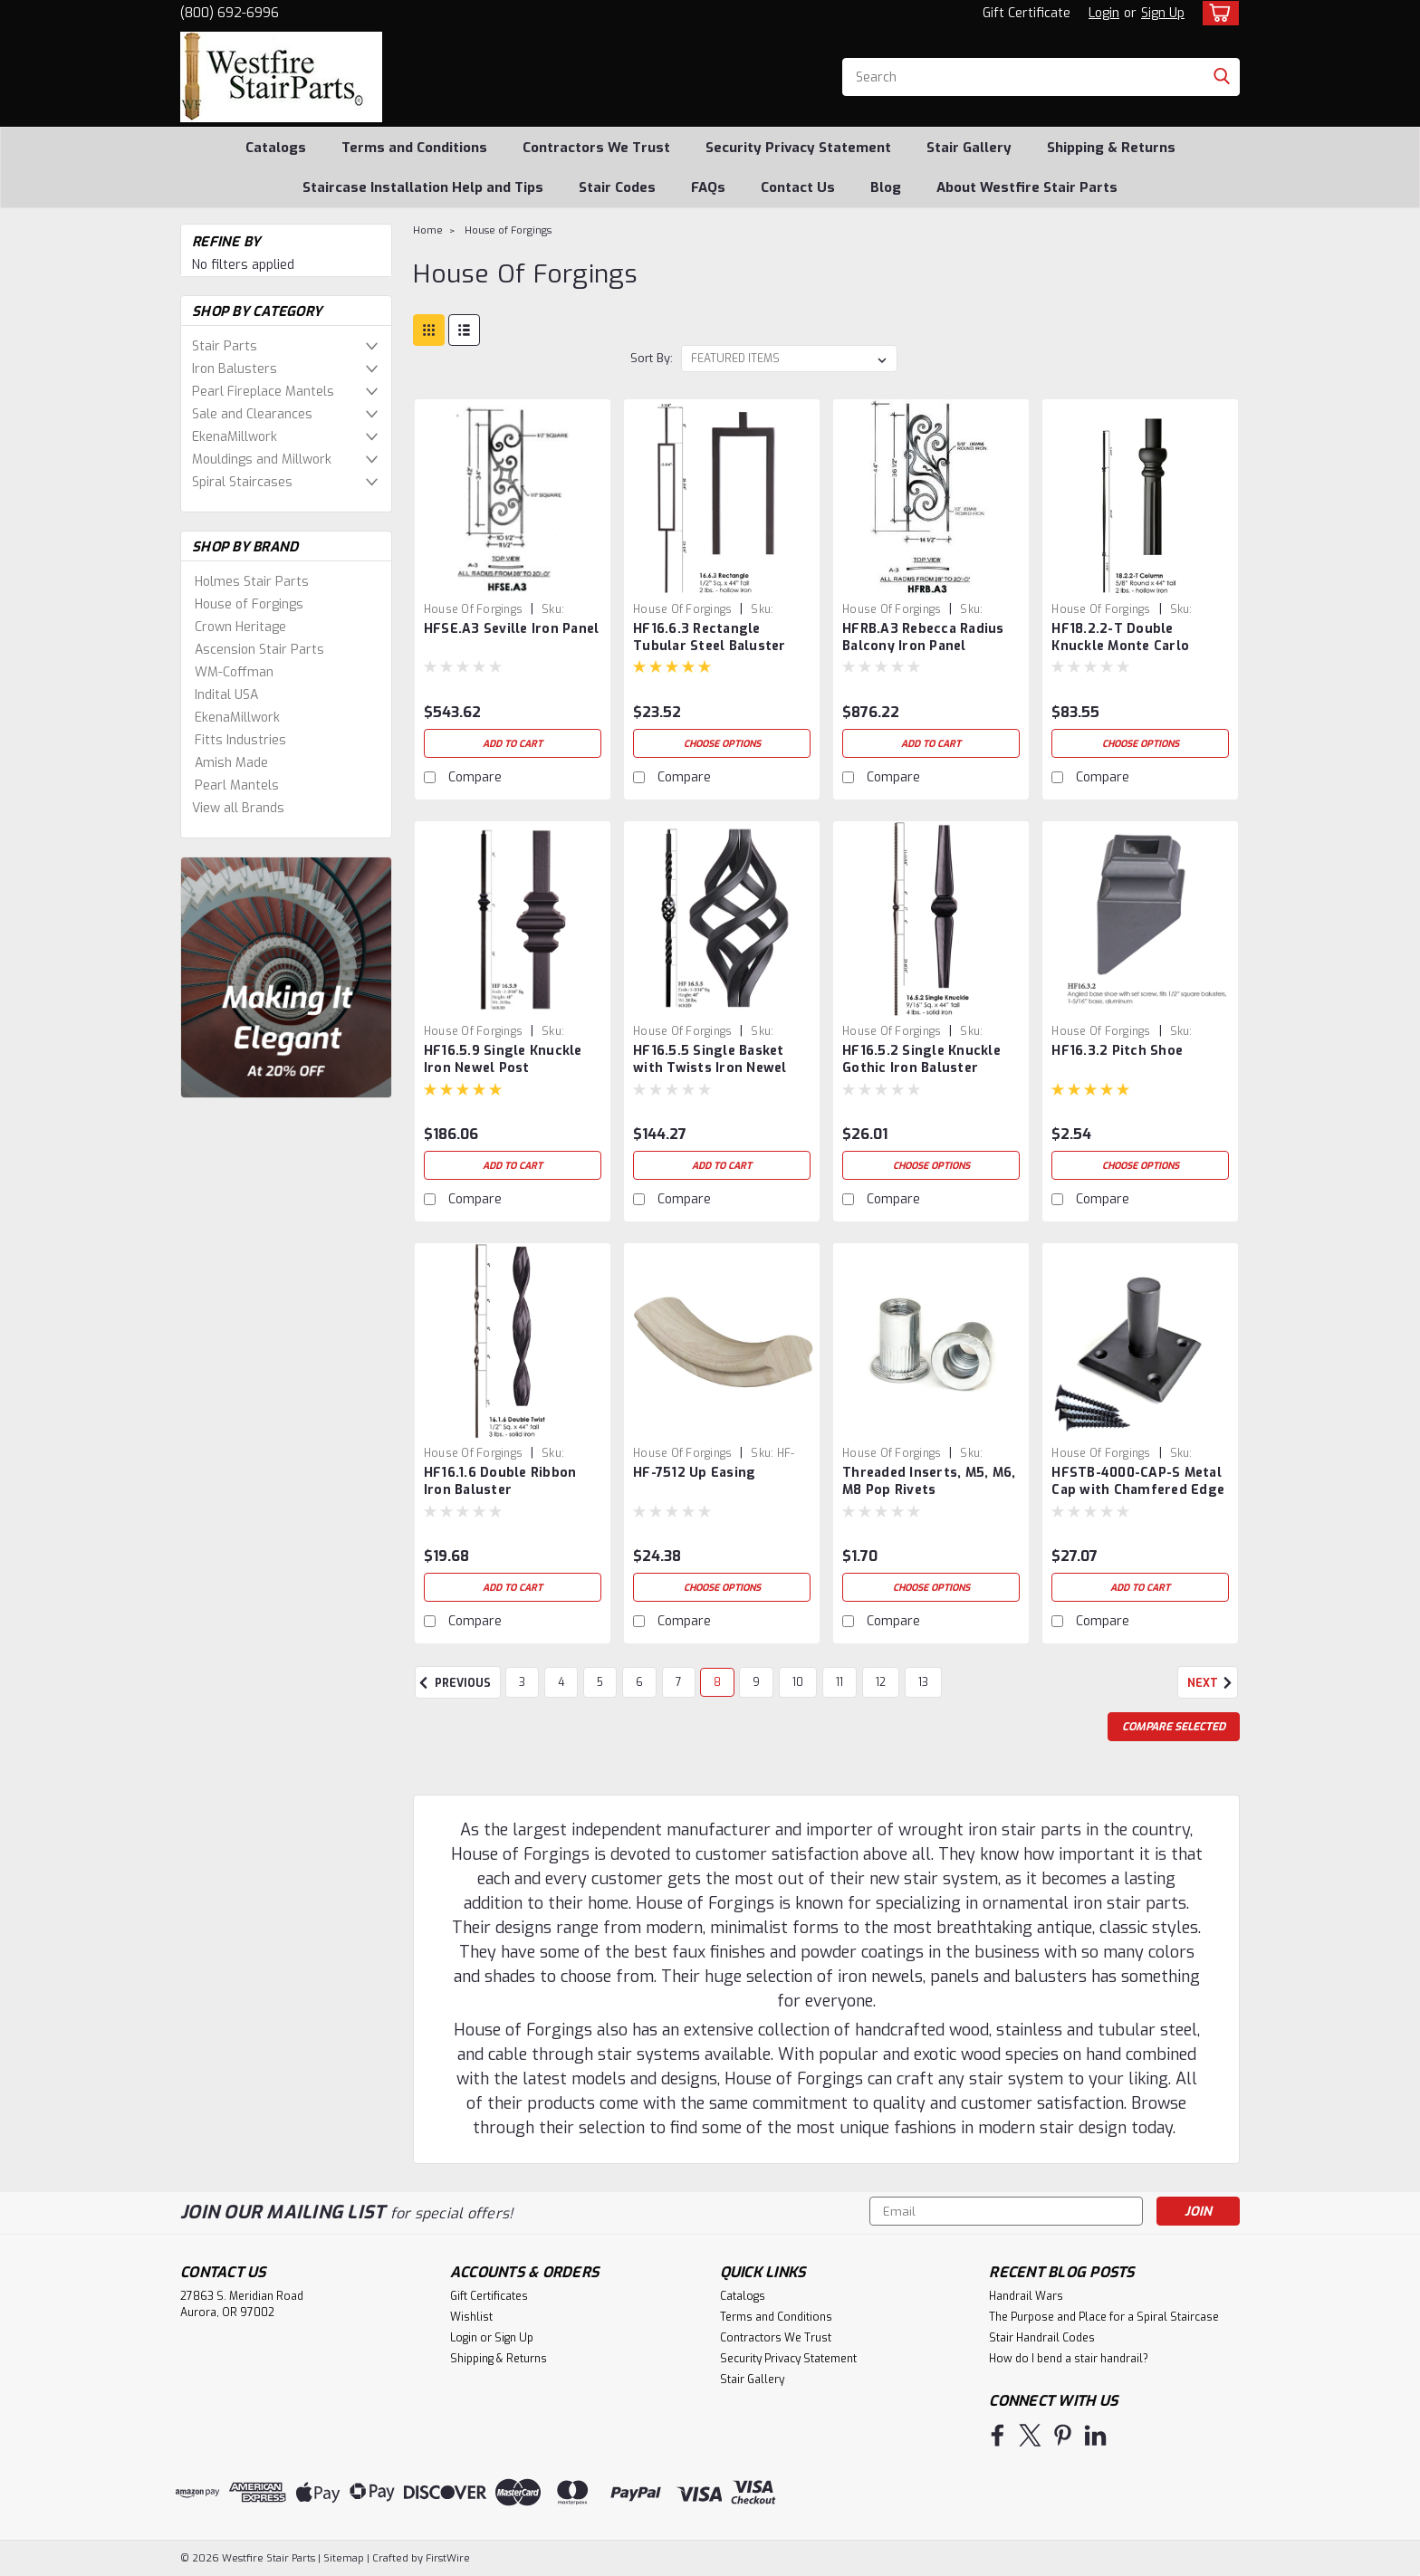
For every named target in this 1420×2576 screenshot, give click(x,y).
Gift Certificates (489, 2296)
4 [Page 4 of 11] (561, 1682)
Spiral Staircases (242, 482)
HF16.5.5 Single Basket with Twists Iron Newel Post (710, 1068)
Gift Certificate (1026, 13)
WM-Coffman (234, 672)
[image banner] (286, 976)
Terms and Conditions (414, 148)
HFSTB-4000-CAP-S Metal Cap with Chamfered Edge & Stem (1137, 1490)
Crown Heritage (240, 627)
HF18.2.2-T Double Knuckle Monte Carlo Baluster (1120, 646)
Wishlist (471, 2317)
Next (1212, 1683)
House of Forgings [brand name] (473, 609)
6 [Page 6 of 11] (639, 1682)
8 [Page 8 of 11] (717, 1682)
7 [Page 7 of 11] (679, 1682)
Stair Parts (224, 346)
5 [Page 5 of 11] (600, 1682)
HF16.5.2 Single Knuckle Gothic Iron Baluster (921, 1059)
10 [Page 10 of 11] (797, 1682)
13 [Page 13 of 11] (923, 1682)
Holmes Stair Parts (252, 581)
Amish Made (231, 762)
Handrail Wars (1026, 2296)
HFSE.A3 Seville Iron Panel (512, 628)
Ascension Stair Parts (259, 649)
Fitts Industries (240, 740)
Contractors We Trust (596, 148)
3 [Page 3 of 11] (522, 1682)
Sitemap (343, 2558)
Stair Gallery (969, 148)
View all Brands (238, 808)
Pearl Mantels (237, 785)
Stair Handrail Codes (1042, 2338)
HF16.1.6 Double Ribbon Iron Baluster (500, 1481)
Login (1104, 13)
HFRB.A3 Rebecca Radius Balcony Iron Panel (923, 637)
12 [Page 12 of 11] (881, 1682)
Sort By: (651, 358)
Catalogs (275, 148)
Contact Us (798, 187)
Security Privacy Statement (798, 148)
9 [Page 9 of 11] (756, 1682)
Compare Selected (1173, 1726)
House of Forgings (249, 604)
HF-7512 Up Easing (694, 1472)
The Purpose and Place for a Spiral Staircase (1104, 2317)
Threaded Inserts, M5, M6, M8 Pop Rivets (928, 1481)
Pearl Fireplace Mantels (263, 391)
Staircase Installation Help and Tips (422, 187)
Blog (885, 187)
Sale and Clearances (252, 414)
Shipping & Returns (1111, 148)
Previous (453, 1683)
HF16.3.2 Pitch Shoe (1117, 1050)
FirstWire (446, 2558)
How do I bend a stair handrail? (1068, 2358)
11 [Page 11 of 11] (839, 1682)
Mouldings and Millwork (261, 459)
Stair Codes (617, 187)
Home (428, 230)
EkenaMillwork (234, 436)
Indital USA (226, 695)
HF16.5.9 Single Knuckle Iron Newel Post (503, 1059)
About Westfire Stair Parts (1027, 187)
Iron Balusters (234, 369)
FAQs (708, 187)
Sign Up (1163, 13)
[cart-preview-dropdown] (1217, 13)
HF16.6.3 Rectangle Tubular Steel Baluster (709, 637)
